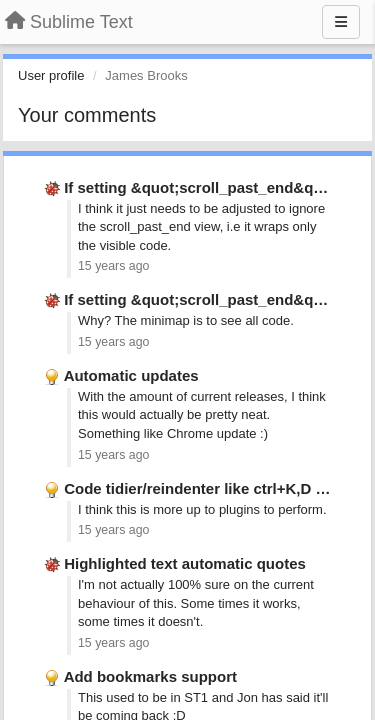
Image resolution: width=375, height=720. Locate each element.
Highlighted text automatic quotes (185, 563)
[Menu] (341, 22)
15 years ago (113, 266)
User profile (51, 75)
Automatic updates (131, 375)
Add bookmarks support (150, 676)
